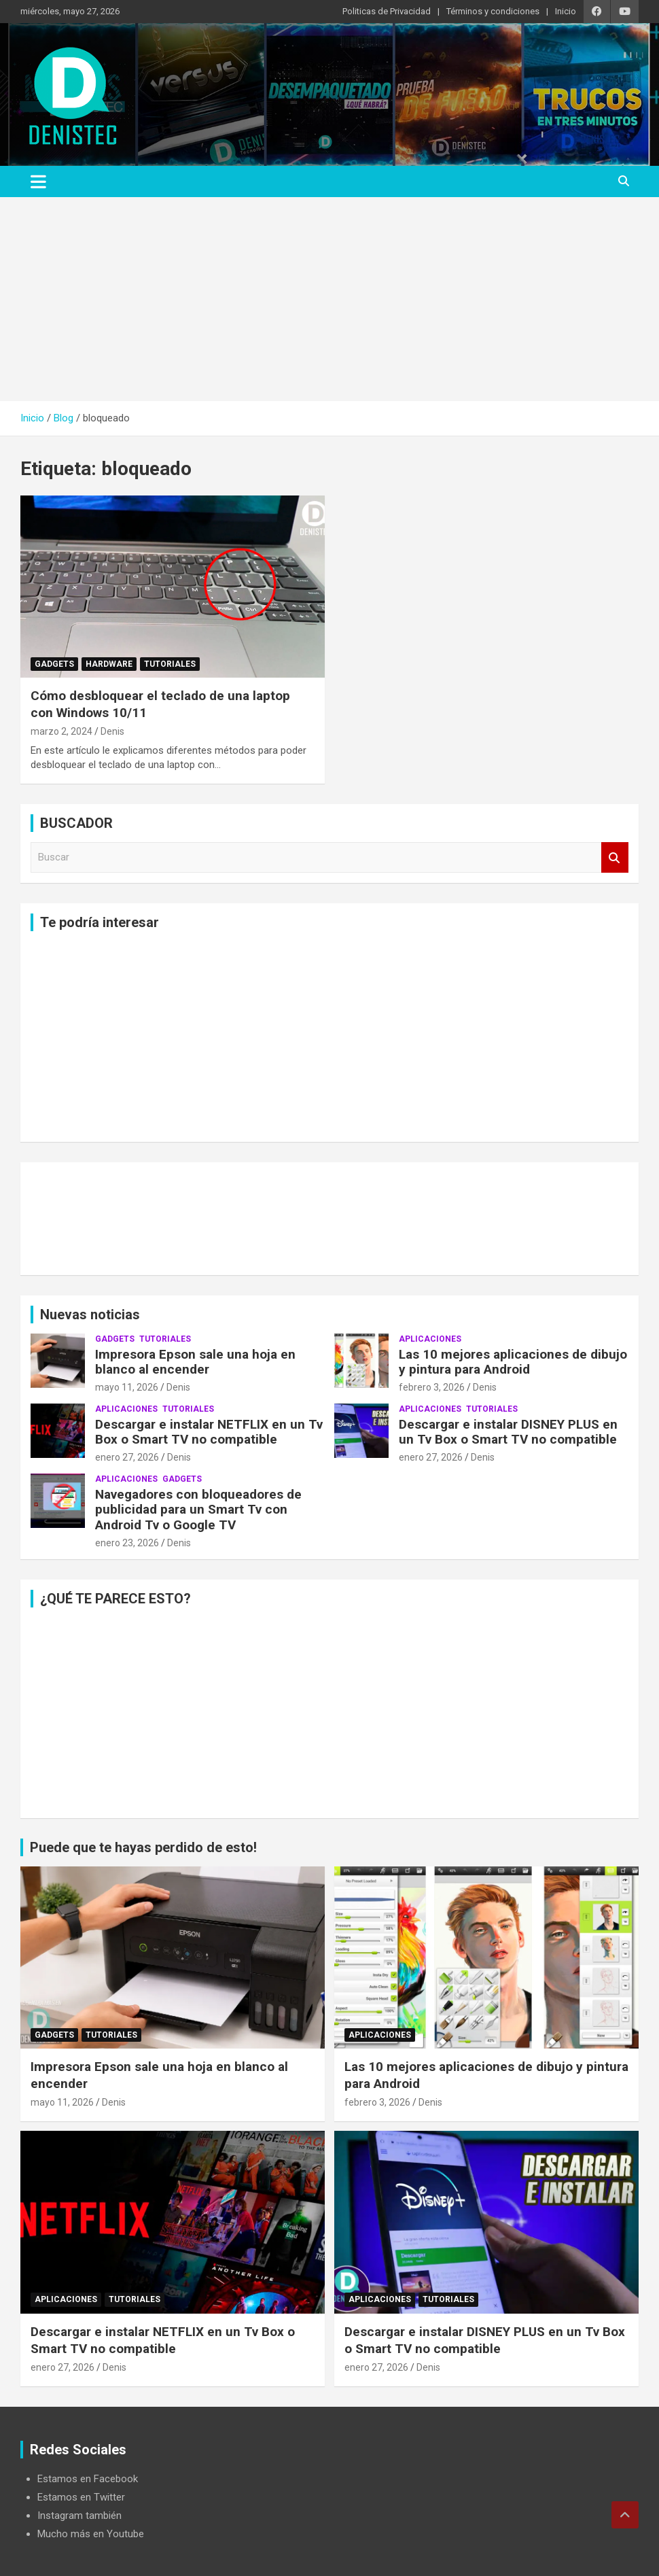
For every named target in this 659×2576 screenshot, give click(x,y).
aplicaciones (430, 1339)
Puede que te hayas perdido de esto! (143, 1847)
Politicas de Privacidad (386, 11)
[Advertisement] (329, 299)
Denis (112, 731)
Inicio (565, 11)
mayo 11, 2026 (126, 1387)
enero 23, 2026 (127, 1542)
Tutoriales (170, 664)
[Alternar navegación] (38, 181)
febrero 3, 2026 (432, 1387)
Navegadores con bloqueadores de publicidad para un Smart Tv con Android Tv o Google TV (198, 1509)
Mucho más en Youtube (90, 2534)
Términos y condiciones (492, 11)
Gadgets (54, 664)
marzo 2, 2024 (61, 731)
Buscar (614, 857)
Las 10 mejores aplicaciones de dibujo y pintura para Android (513, 1362)
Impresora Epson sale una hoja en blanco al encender (195, 1362)
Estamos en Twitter (81, 2497)
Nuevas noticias (90, 1314)
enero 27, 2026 (127, 1457)
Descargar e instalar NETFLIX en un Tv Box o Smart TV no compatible (209, 1432)
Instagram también (79, 2515)
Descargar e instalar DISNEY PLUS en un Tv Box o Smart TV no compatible (508, 1432)
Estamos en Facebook (87, 2479)
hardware (109, 664)
